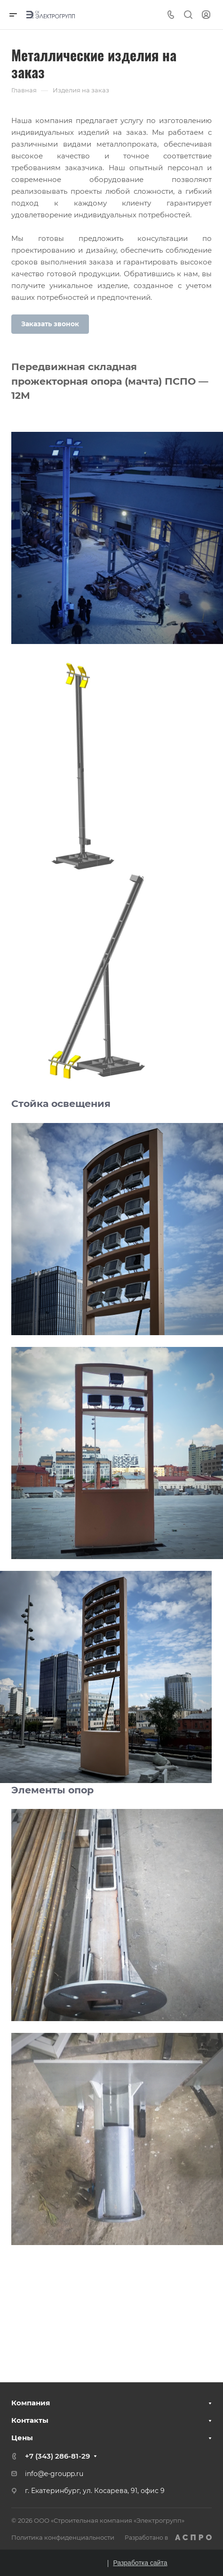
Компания (30, 2402)
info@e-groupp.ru (54, 2473)
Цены (22, 2437)
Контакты (29, 2420)
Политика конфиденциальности (62, 2537)
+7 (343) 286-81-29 (57, 2456)
